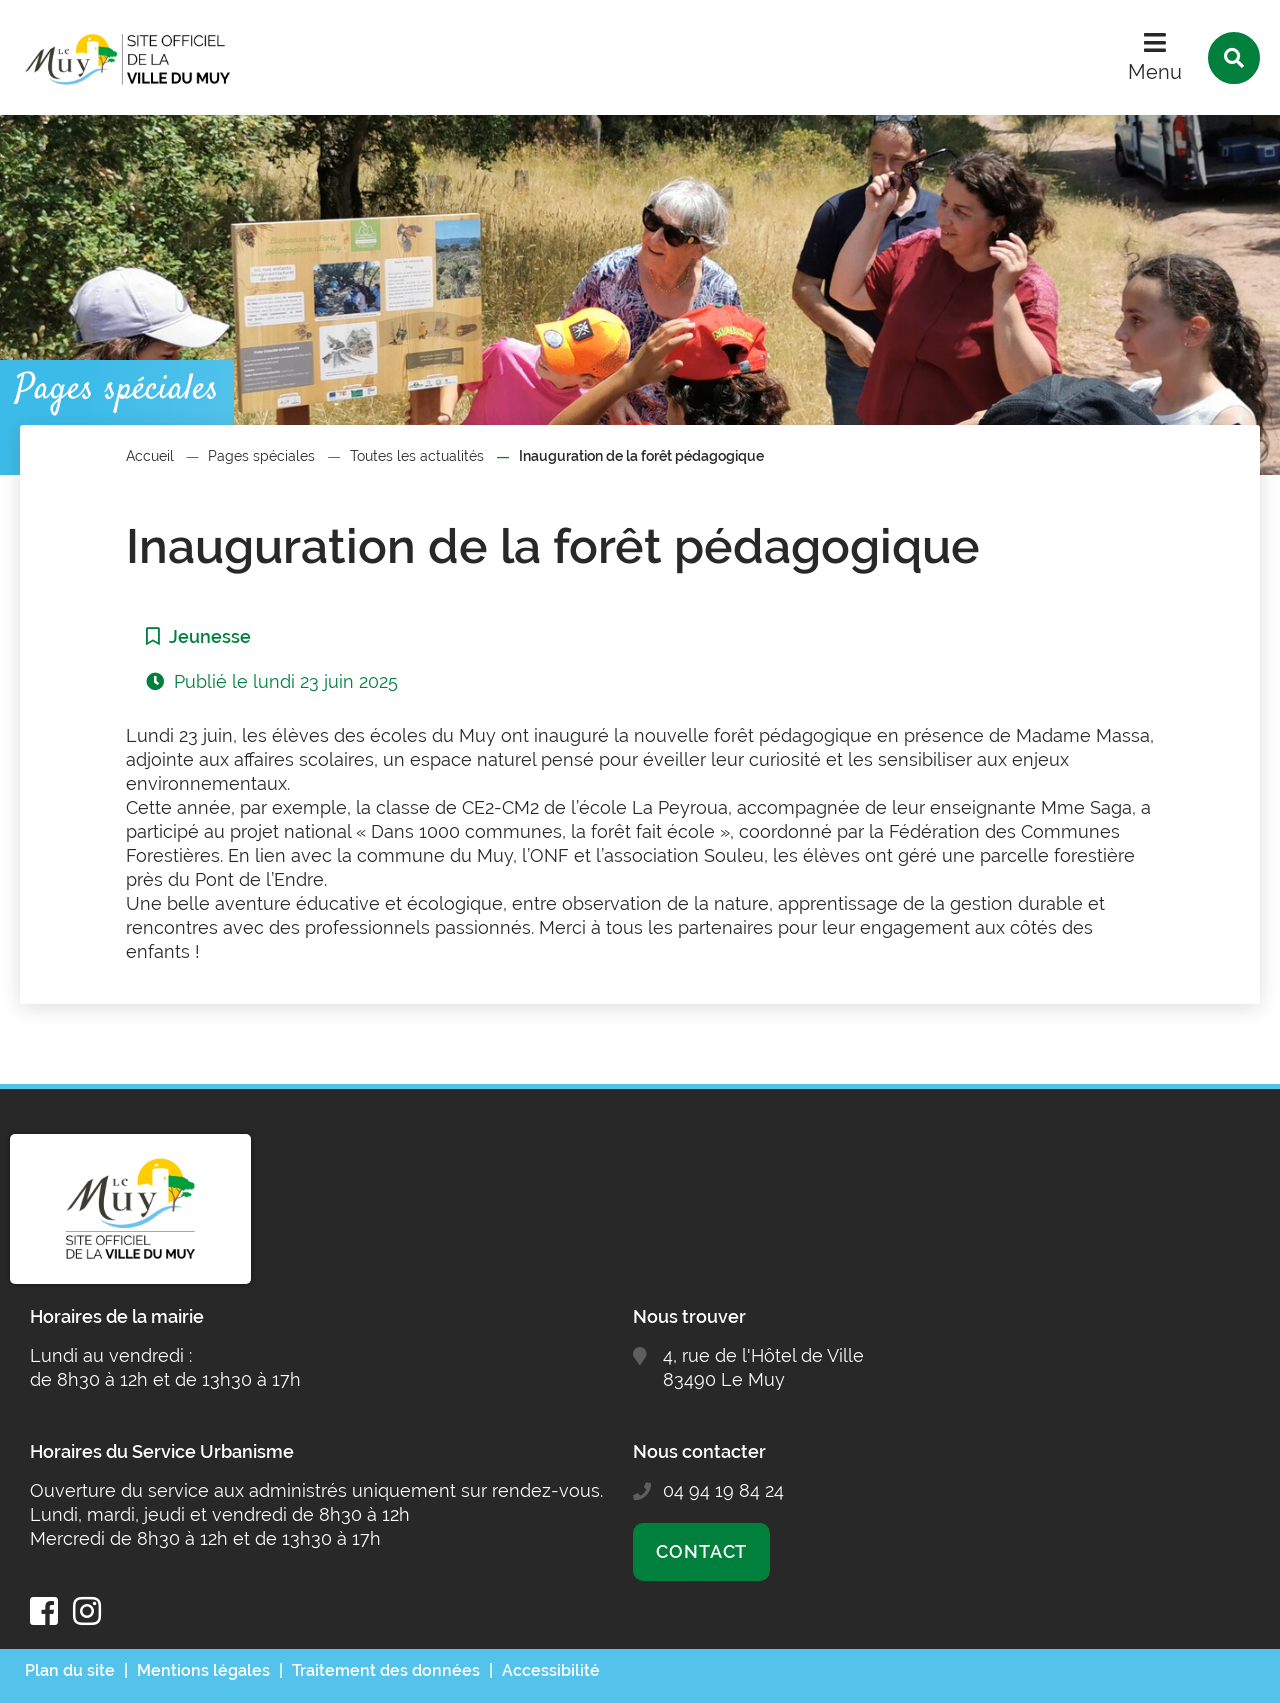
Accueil (150, 456)
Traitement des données (386, 1670)
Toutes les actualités (417, 456)
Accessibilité (551, 1670)
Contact (701, 1551)
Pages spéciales (261, 456)
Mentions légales (203, 1670)
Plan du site (70, 1670)
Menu (1155, 72)
